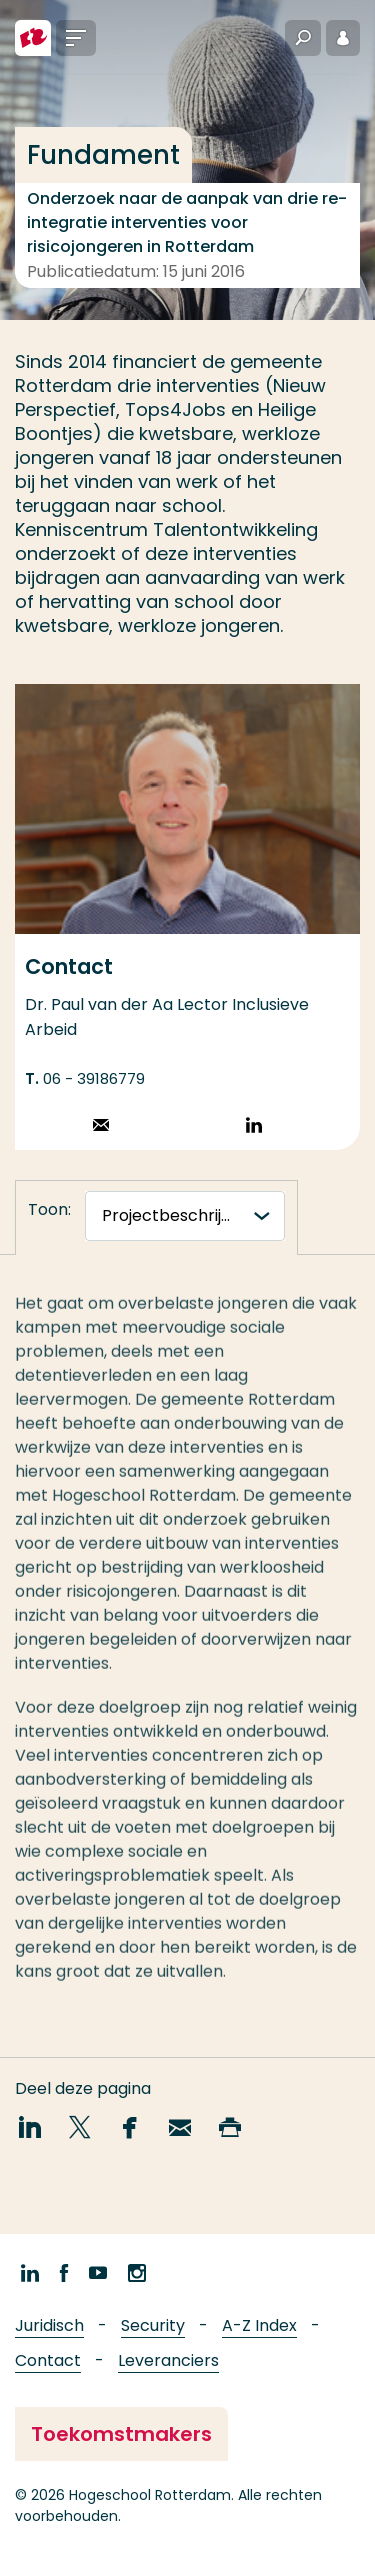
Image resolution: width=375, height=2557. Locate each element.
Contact (48, 2360)
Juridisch (49, 2325)
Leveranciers (168, 2360)
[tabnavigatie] (185, 1216)
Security (153, 2325)
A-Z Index (259, 2325)
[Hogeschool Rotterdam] (33, 38)
